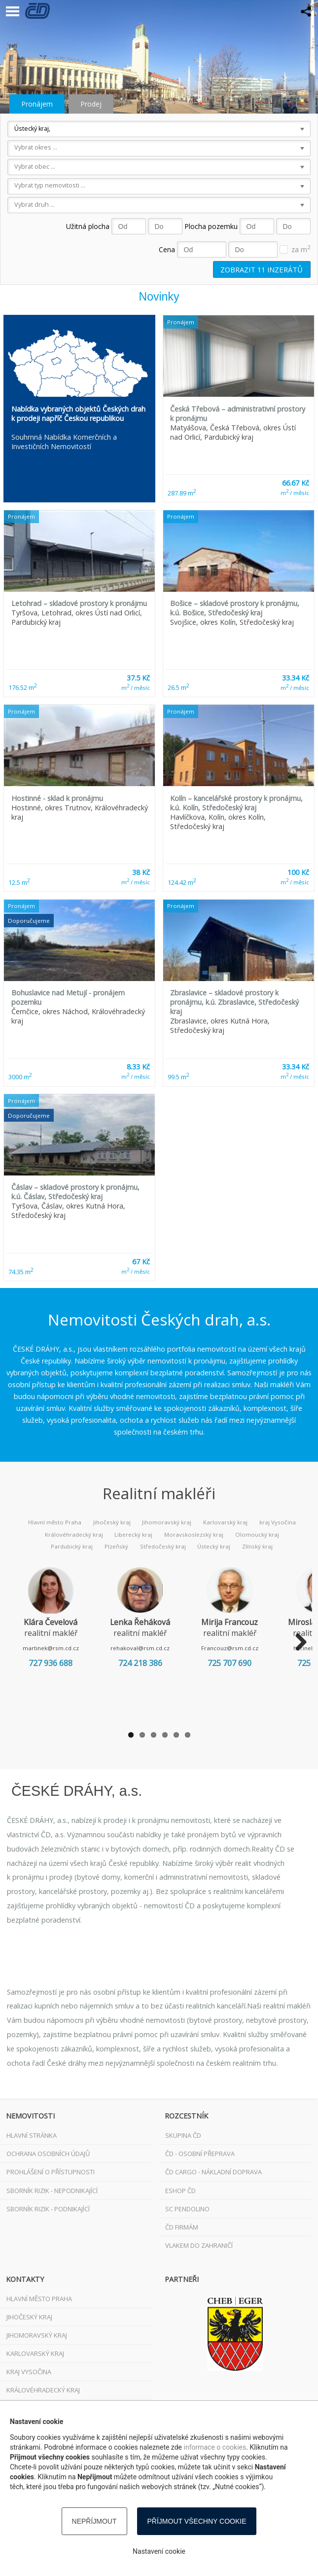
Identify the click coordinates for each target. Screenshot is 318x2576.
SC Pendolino (187, 2208)
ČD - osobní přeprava (200, 2153)
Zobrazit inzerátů (261, 269)
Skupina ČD (183, 2135)
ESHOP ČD (180, 2190)
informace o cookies (215, 2447)
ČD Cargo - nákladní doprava (213, 2171)
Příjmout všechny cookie (197, 2521)
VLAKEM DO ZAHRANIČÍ (199, 2245)
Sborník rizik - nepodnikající (52, 2190)
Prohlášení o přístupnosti (50, 2171)
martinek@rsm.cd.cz (54, 1648)
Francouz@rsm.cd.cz (247, 1648)
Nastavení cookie (159, 2551)
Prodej (91, 104)
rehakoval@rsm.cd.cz (150, 1648)
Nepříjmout (94, 2521)
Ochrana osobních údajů (48, 2153)
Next (297, 1643)
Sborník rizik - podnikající (48, 2208)
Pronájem (37, 104)
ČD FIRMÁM (181, 2227)
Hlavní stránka (31, 2135)
